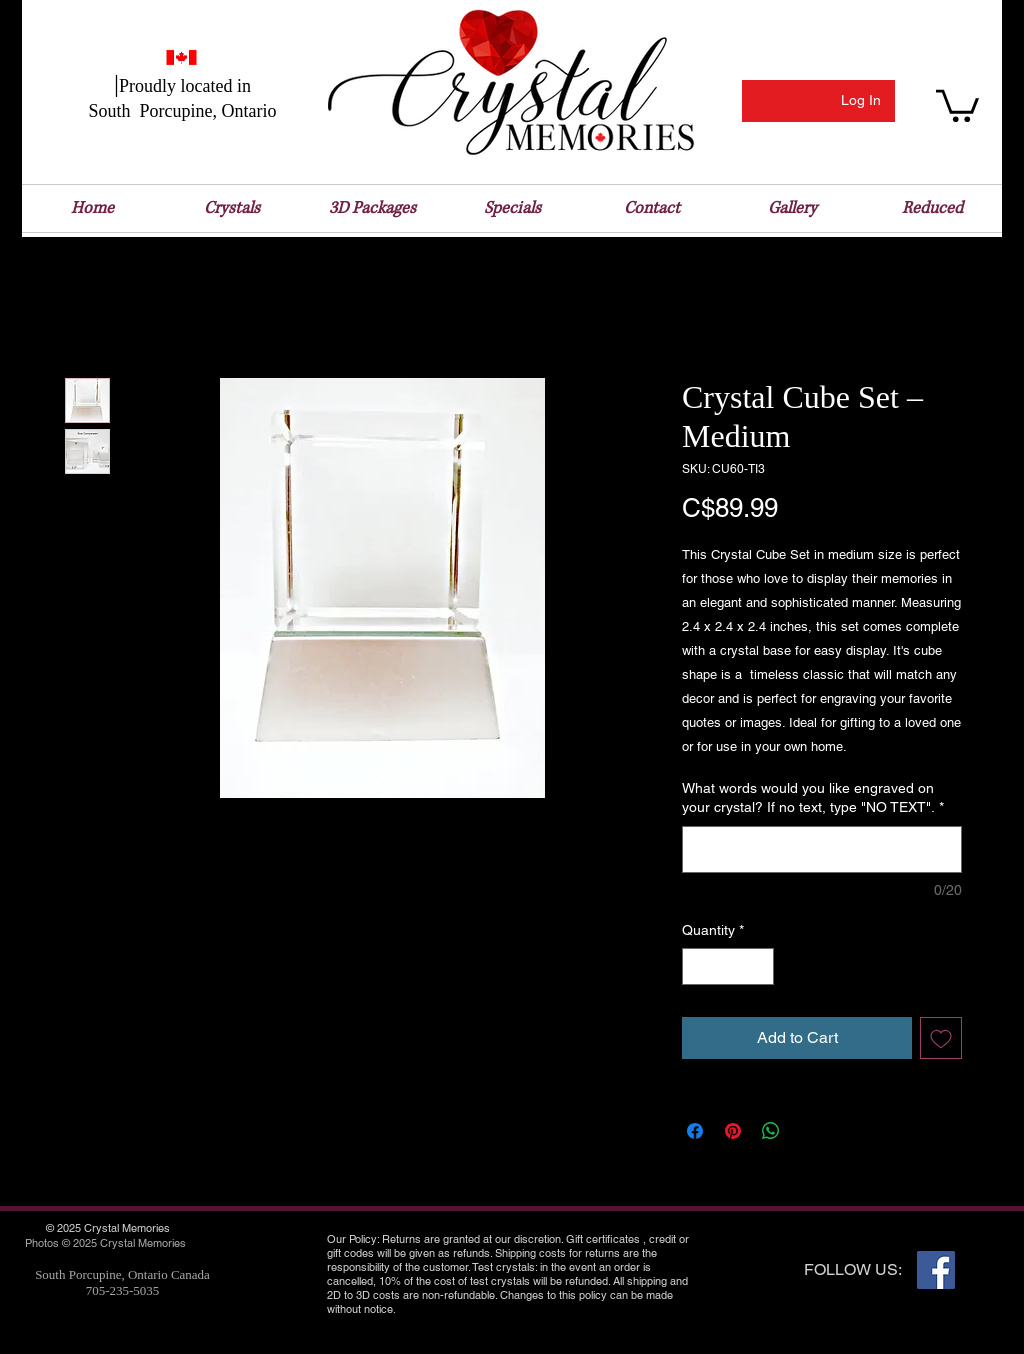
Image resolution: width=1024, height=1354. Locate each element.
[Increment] (758, 966)
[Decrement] (697, 966)
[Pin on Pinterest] (733, 1131)
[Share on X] (809, 1131)
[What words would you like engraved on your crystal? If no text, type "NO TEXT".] (822, 849)
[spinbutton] (728, 966)
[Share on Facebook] (695, 1131)
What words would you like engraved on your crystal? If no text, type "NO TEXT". (813, 798)
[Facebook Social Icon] (936, 1270)
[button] (957, 104)
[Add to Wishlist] (941, 1038)
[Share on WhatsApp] (771, 1131)
